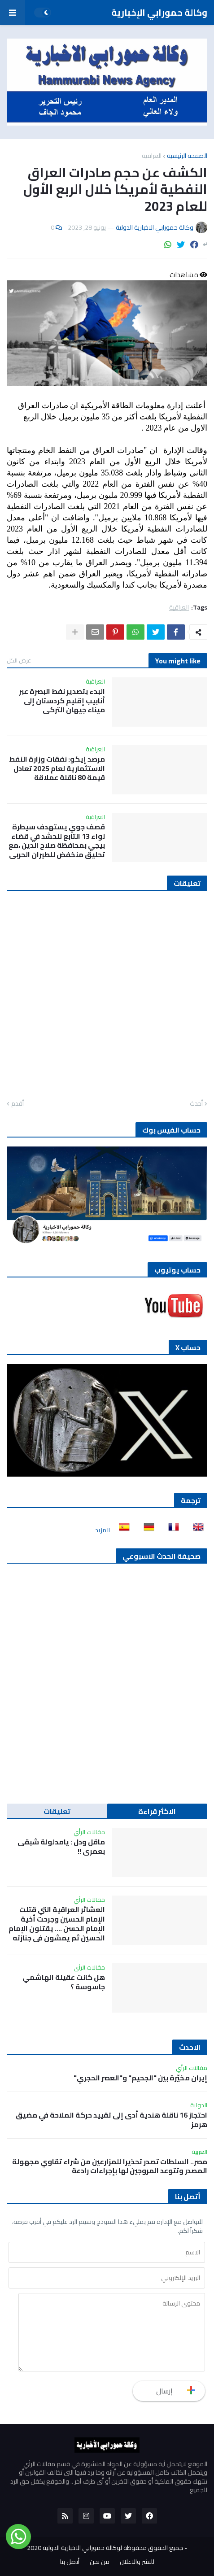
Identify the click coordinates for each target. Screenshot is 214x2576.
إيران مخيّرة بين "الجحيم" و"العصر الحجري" (140, 2078)
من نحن (99, 2562)
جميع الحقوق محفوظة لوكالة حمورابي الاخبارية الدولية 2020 (105, 2548)
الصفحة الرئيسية (187, 156)
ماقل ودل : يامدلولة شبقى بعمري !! (61, 1846)
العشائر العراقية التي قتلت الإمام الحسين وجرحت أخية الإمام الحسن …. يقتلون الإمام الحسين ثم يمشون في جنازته (57, 1923)
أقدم (17, 1103)
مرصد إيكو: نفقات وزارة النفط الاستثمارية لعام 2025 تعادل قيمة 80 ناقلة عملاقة (57, 768)
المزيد (102, 1530)
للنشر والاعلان (137, 2562)
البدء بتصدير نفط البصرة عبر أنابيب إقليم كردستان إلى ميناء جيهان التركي (62, 701)
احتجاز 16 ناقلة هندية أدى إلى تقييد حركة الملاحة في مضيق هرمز (111, 2119)
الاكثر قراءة (157, 1811)
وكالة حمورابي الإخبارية (159, 12)
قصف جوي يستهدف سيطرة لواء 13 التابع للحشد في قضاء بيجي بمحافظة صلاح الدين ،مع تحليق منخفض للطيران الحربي (57, 840)
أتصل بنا (69, 2562)
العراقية (152, 156)
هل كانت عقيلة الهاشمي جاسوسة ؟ (63, 1982)
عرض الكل (19, 660)
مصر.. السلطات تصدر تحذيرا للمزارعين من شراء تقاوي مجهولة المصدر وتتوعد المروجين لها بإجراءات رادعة (109, 2166)
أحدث (196, 1103)
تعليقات (57, 1811)
